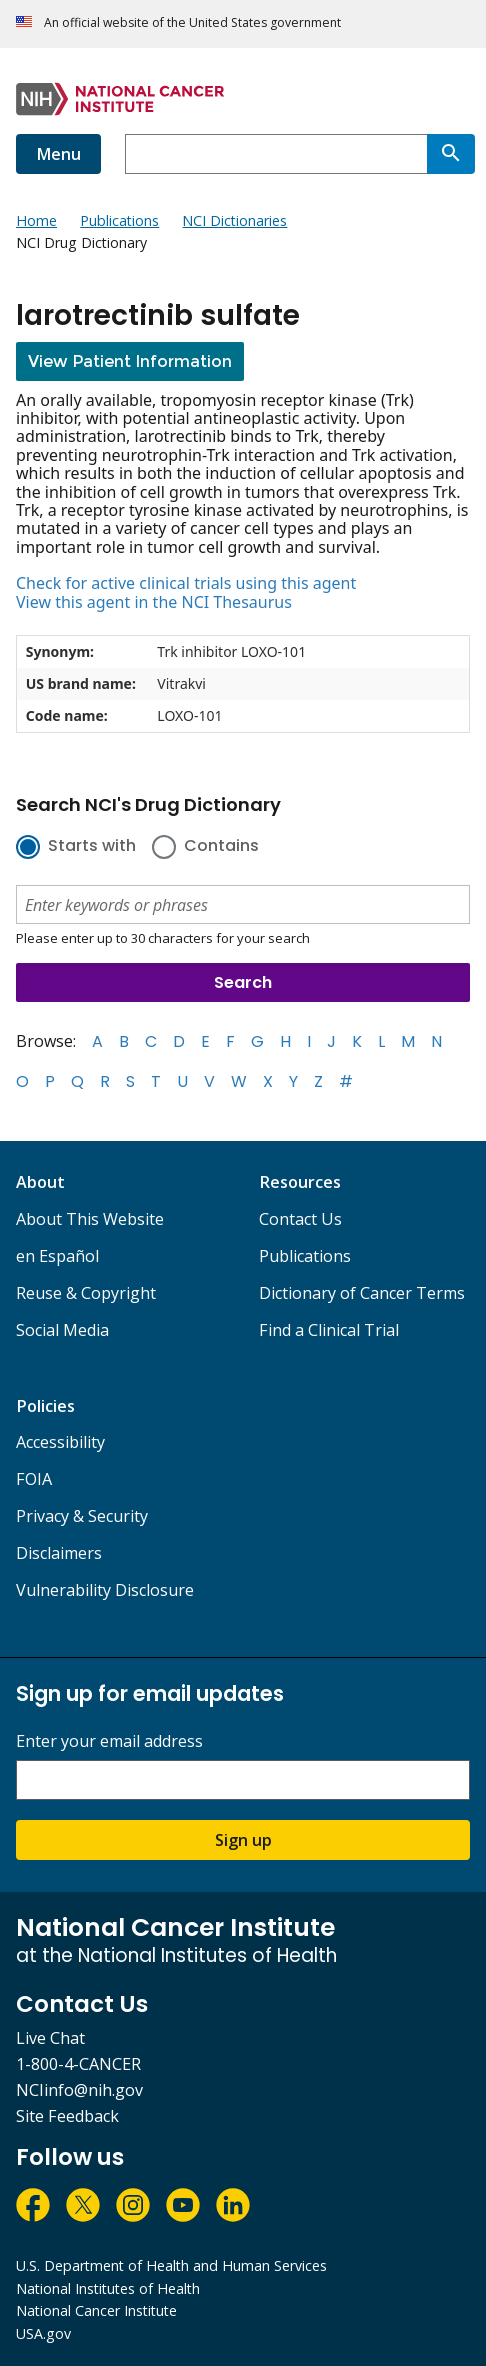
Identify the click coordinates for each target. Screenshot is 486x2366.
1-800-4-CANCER (78, 2064)
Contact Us (300, 1219)
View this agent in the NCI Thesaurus (154, 602)
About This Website (90, 1219)
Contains (221, 847)
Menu (58, 154)
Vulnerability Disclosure (105, 1590)
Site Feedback (67, 2116)
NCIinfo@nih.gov (79, 2090)
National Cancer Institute (96, 2310)
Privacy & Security (82, 1516)
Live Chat (50, 2038)
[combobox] (276, 154)
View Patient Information (130, 361)
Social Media (62, 1330)
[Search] (451, 154)
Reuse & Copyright (86, 1293)
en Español (57, 1256)
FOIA (34, 1479)
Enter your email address (109, 1741)
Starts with (92, 847)
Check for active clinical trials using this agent (186, 583)
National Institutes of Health (108, 2288)
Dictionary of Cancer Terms (362, 1293)
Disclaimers (59, 1553)
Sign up (243, 1840)
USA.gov (43, 2333)
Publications (305, 1256)
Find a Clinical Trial (329, 1330)
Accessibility (60, 1442)
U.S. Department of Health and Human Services (171, 2265)
